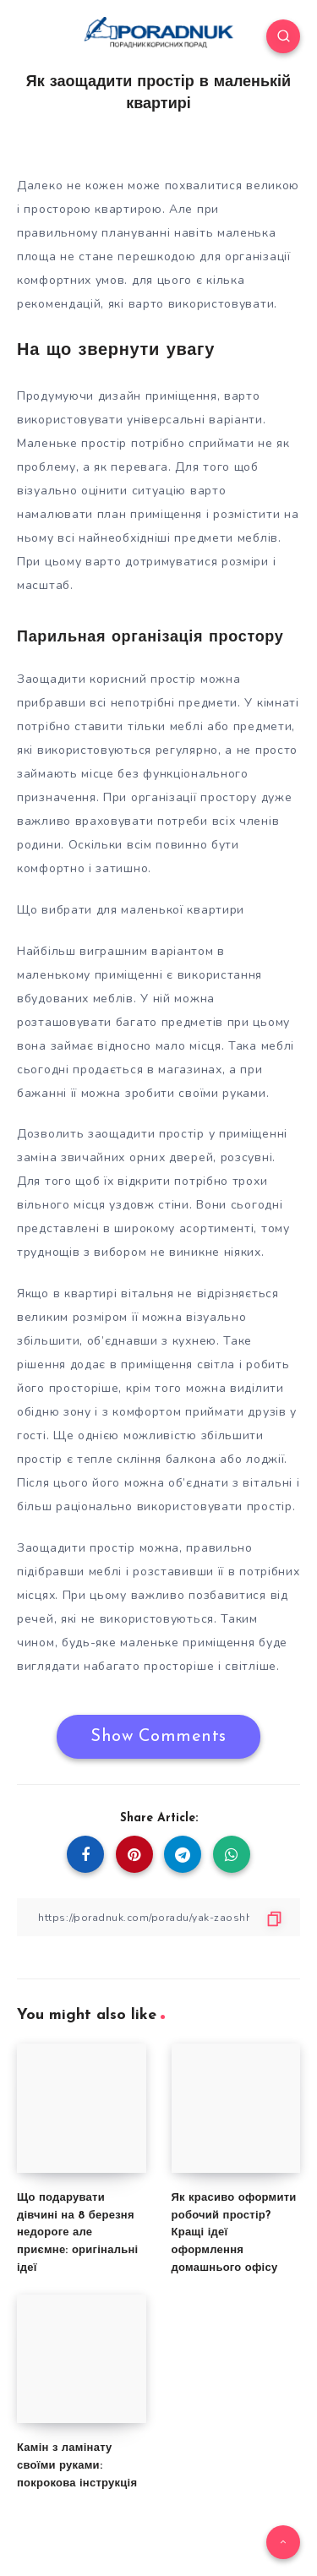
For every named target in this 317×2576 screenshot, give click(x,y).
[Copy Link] (158, 1917)
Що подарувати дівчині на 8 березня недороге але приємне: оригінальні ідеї (77, 2232)
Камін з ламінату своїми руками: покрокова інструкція (77, 2465)
